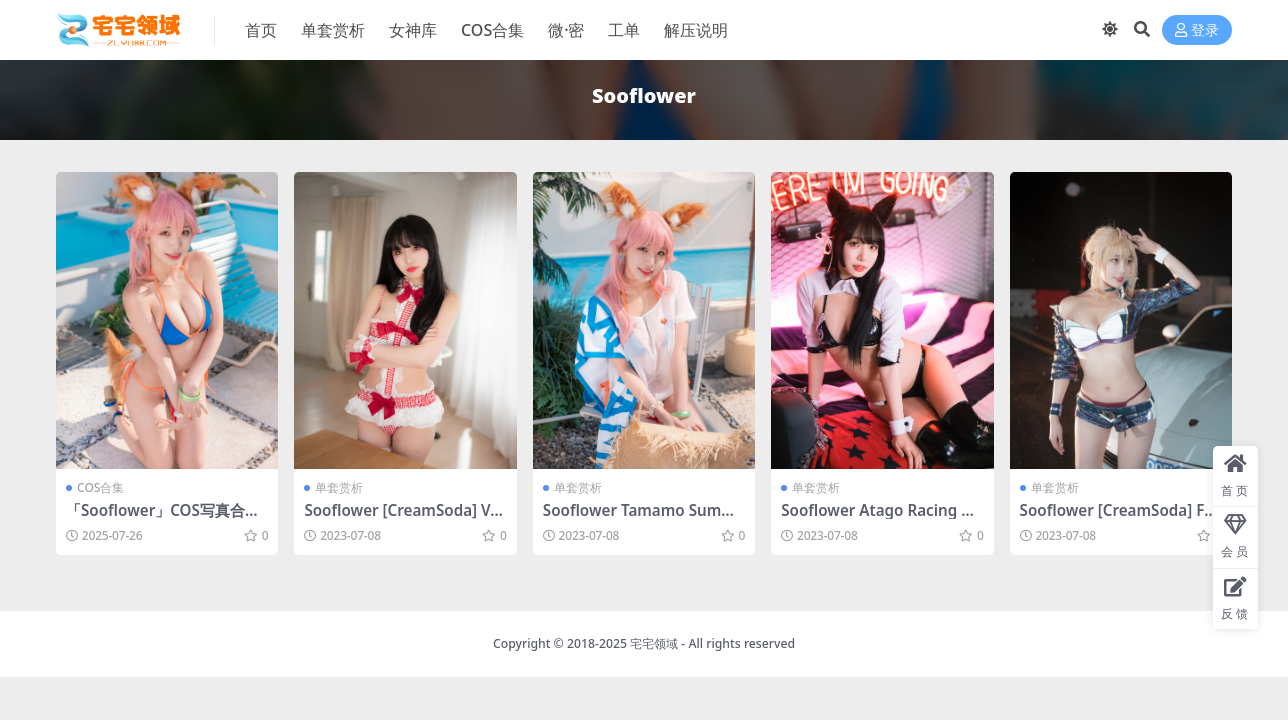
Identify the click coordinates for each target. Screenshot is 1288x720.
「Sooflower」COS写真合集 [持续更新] (163, 519)
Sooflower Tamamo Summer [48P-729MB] (644, 519)
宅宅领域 (654, 643)
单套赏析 (339, 487)
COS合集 (100, 487)
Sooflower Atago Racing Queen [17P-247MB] (882, 519)
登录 (1197, 30)
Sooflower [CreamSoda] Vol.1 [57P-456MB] (401, 519)
